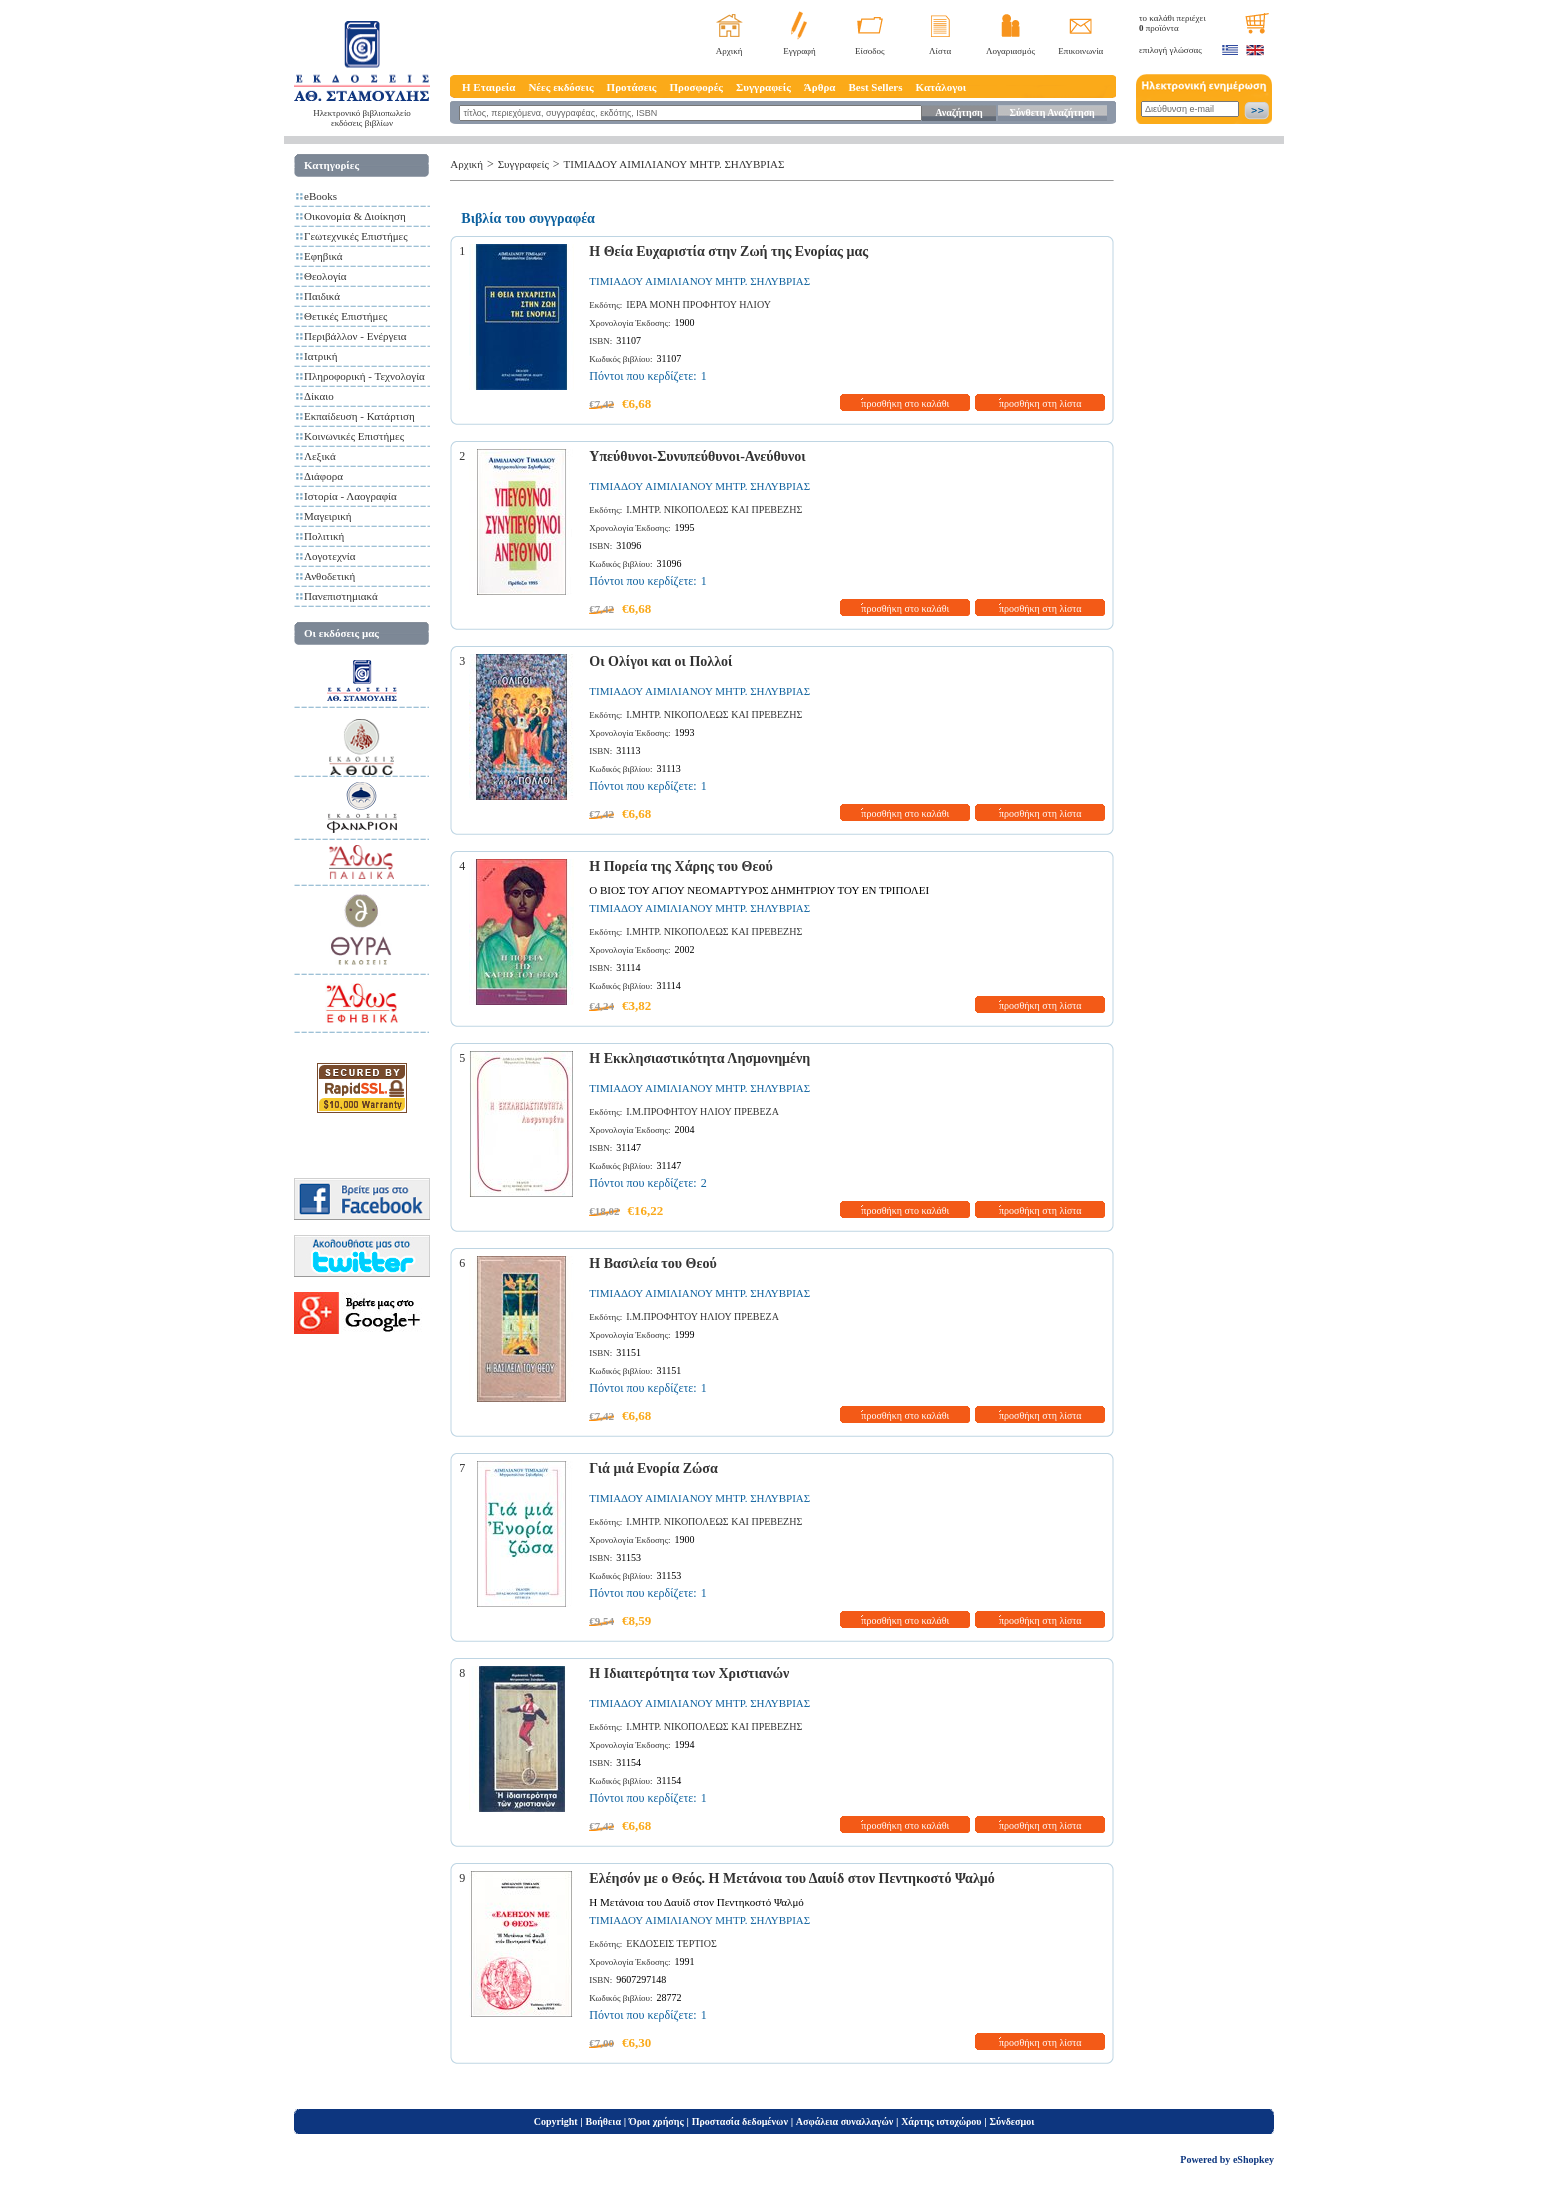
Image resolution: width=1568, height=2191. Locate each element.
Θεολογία (325, 276)
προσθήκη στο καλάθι (905, 403)
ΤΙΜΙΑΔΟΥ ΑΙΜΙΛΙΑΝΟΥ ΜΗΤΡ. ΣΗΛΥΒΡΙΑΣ (674, 164)
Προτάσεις (632, 87)
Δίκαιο (319, 396)
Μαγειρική (328, 516)
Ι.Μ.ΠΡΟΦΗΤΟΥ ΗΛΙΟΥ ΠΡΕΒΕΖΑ (702, 1111)
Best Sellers (875, 87)
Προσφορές (696, 87)
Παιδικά (322, 296)
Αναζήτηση (958, 112)
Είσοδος (870, 51)
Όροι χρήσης (656, 2121)
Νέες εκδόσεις (560, 87)
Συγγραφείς (763, 87)
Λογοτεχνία (329, 556)
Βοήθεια (604, 2121)
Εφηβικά (323, 256)
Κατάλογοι (941, 87)
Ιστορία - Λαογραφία (350, 496)
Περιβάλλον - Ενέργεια (355, 336)
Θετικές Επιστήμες (345, 316)
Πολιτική (324, 536)
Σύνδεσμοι (1011, 2121)
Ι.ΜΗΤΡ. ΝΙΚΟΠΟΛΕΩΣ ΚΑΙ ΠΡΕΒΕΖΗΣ (714, 509)
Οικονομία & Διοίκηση (355, 216)
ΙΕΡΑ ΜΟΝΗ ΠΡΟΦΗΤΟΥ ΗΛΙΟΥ (698, 304)
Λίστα (940, 51)
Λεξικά (320, 456)
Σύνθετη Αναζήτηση (1051, 112)
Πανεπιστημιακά (341, 596)
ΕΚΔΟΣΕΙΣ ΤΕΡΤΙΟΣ (671, 1943)
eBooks (320, 196)
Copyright (556, 2121)
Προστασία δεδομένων (740, 2121)
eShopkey (1253, 2159)
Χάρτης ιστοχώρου (941, 2121)
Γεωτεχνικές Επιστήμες (356, 236)
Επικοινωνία (1080, 51)
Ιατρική (321, 356)
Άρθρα (820, 87)
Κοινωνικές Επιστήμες (354, 436)
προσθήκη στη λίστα (1040, 403)
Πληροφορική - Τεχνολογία (364, 376)
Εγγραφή (799, 51)
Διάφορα (323, 476)
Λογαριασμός (1010, 51)
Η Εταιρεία (488, 87)
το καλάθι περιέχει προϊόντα (1172, 23)
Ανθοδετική (329, 576)
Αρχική (729, 51)
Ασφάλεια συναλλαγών (844, 2121)
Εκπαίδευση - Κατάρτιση (359, 416)
